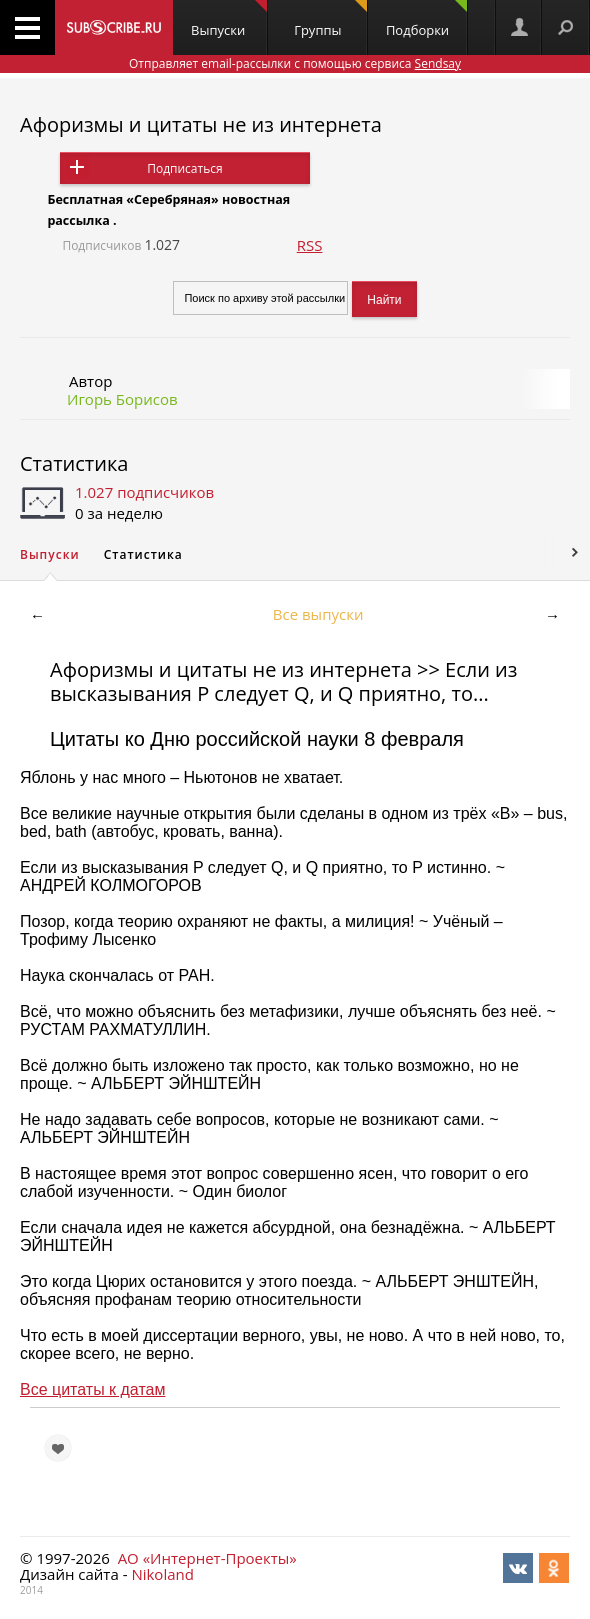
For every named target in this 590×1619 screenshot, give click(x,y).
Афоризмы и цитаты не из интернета (201, 124)
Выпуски (229, 19)
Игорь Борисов (122, 399)
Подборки (426, 19)
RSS (310, 245)
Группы (330, 19)
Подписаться (184, 168)
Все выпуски (318, 614)
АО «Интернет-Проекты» (207, 1558)
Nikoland (162, 1574)
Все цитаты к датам (92, 1389)
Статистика (74, 463)
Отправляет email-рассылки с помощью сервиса (295, 63)
